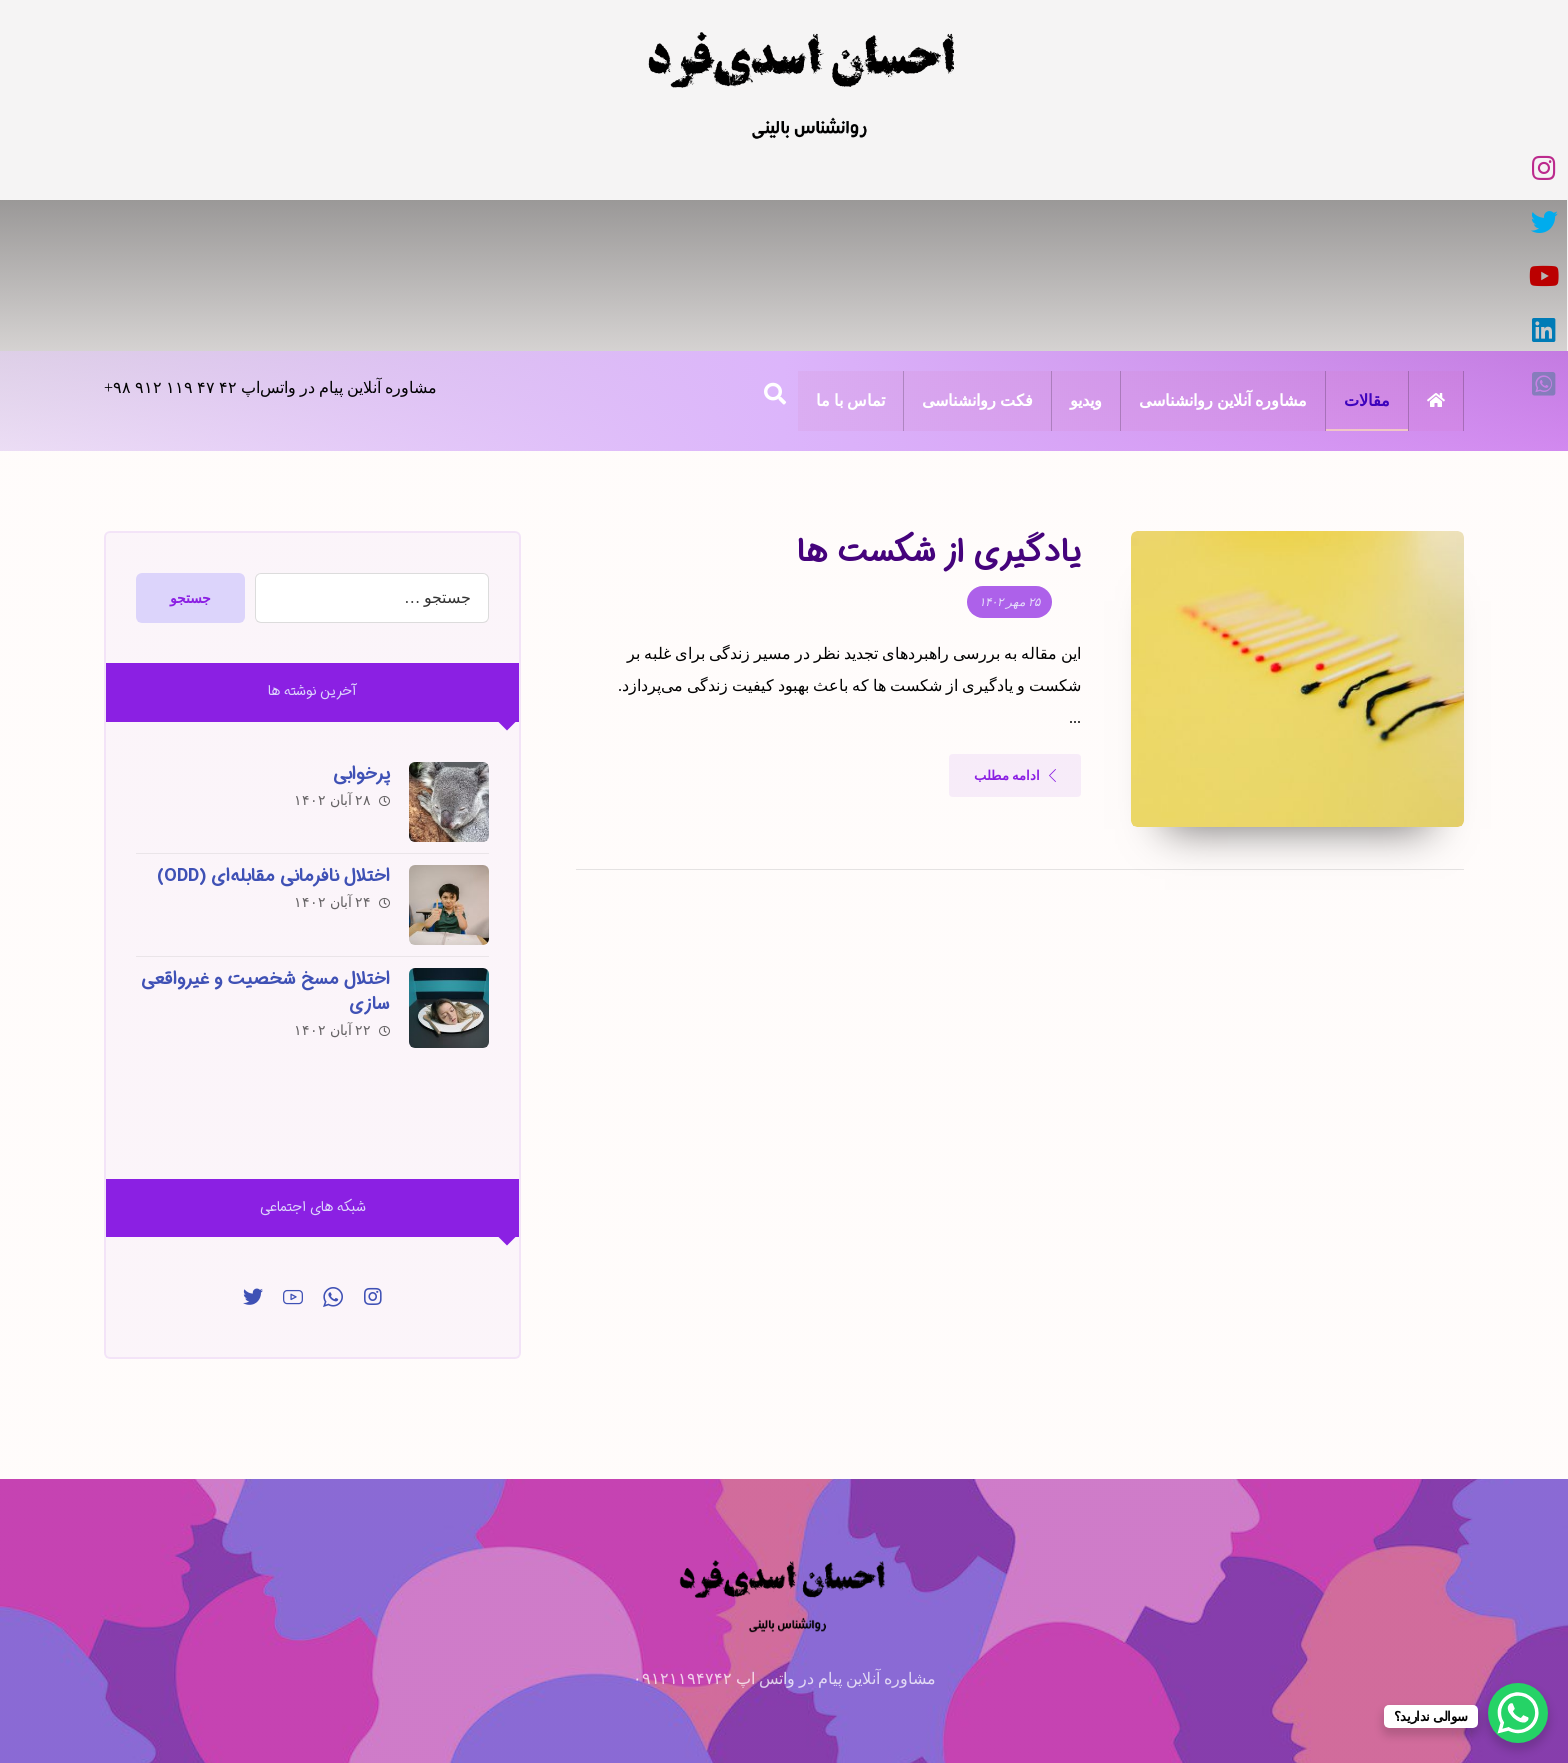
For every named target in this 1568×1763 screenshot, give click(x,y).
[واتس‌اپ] (712, 168)
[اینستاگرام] (896, 168)
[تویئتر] (850, 168)
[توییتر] (253, 1142)
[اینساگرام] (373, 1142)
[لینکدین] (758, 168)
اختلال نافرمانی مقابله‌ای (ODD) (272, 724)
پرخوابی (360, 623)
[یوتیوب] (804, 168)
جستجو (191, 447)
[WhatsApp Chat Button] (1518, 1713)
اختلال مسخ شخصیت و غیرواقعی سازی (264, 837)
